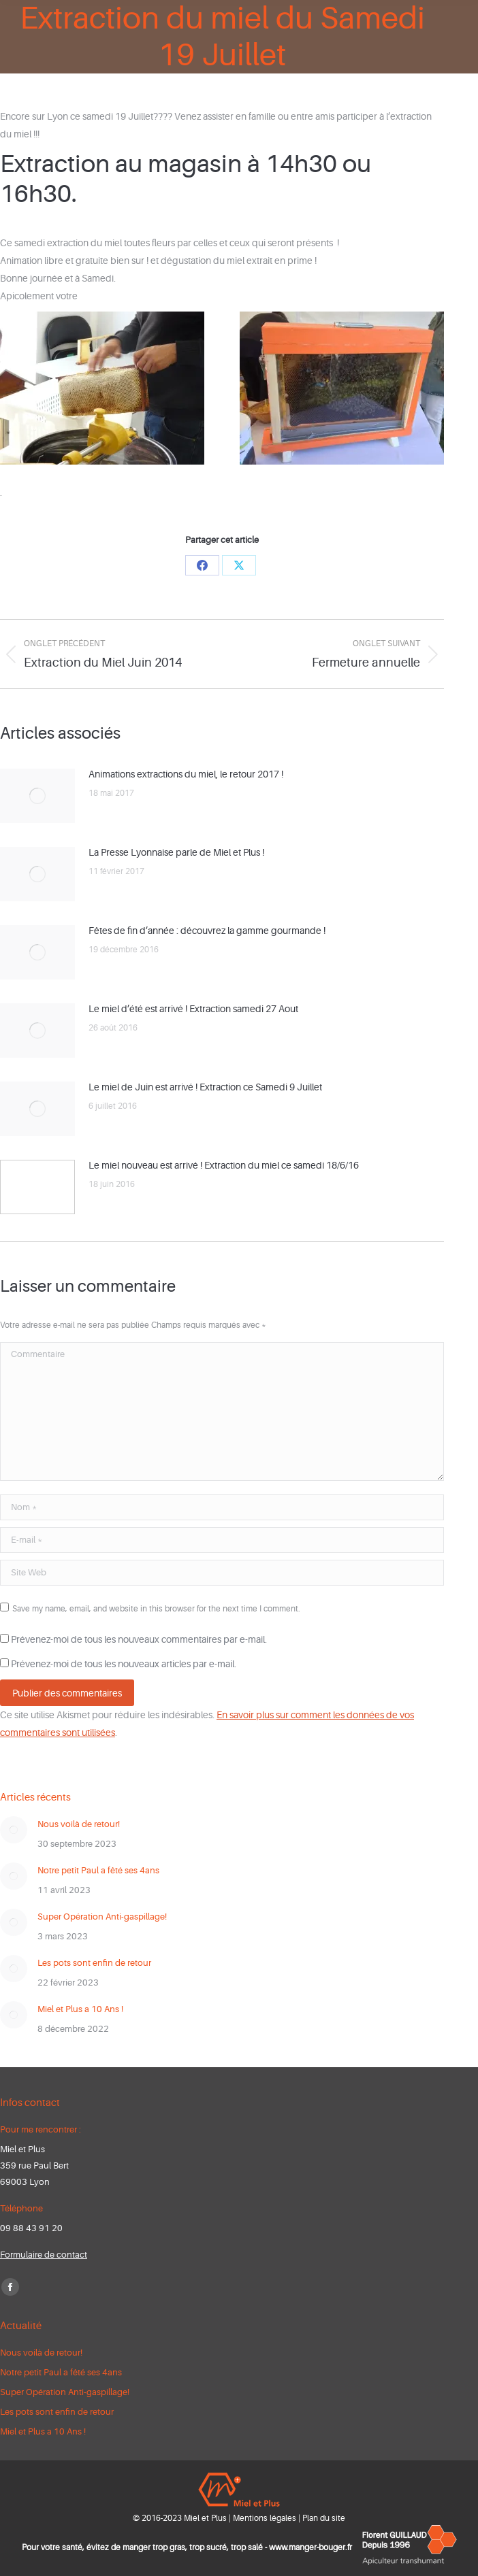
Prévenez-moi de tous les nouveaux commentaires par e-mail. (139, 1639)
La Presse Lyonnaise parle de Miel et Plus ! (176, 852)
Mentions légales (264, 2518)
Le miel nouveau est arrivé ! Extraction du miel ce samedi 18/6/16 (224, 1165)
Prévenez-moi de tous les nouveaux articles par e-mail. (123, 1663)
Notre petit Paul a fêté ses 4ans (98, 1870)
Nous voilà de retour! (78, 1824)
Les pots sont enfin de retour (94, 1963)
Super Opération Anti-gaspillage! (102, 1916)
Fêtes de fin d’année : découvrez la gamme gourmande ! (207, 930)
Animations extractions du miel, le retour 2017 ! (186, 774)
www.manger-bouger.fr (310, 2547)
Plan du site (323, 2518)
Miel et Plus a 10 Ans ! (80, 2009)
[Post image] (37, 796)
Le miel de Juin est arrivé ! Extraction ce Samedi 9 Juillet (205, 1087)
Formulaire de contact (43, 2254)
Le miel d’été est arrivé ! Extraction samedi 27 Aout (193, 1008)
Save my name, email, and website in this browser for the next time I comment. (156, 1608)
